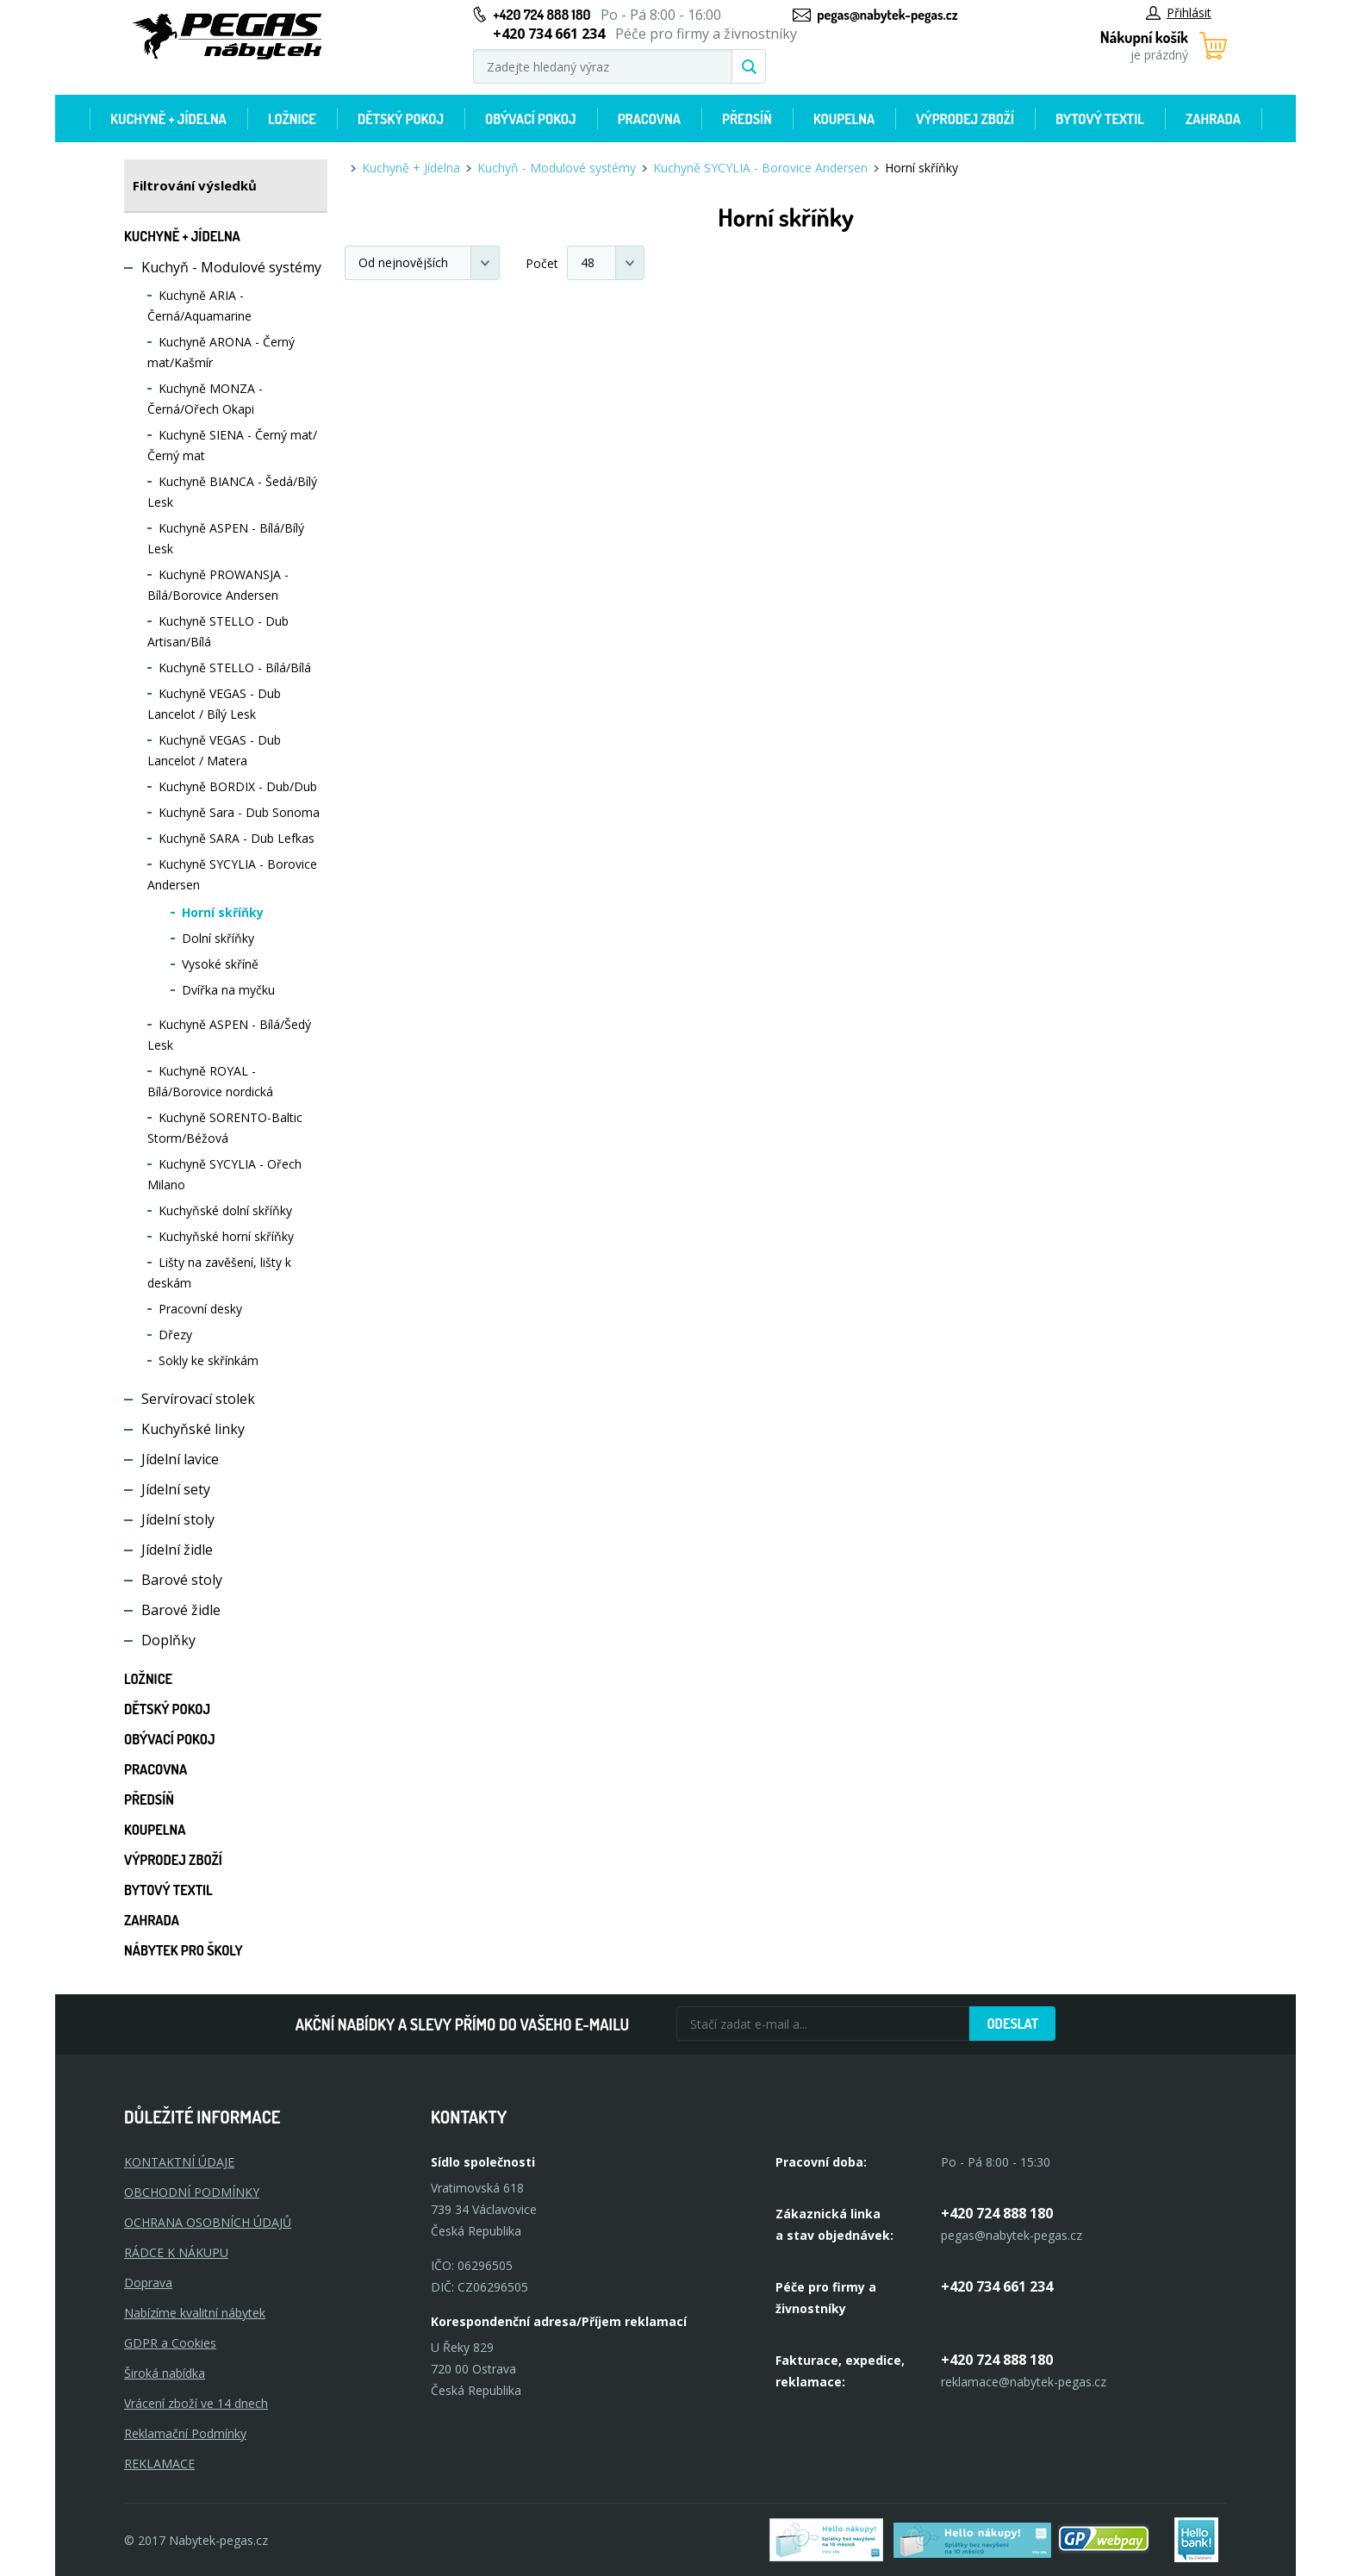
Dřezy (175, 1334)
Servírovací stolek (198, 1398)
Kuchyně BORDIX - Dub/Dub (238, 786)
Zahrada (1213, 119)
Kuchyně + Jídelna (168, 119)
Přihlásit (1178, 12)
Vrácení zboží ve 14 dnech (196, 2403)
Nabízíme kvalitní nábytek (194, 2313)
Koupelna (844, 119)
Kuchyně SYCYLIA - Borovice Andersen (760, 167)
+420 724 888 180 (541, 14)
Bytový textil (1099, 119)
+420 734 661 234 (997, 2286)
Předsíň (747, 119)
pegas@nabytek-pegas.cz (887, 14)
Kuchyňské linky (193, 1428)
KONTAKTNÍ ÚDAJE (179, 2162)
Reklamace (159, 2463)
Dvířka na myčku (228, 990)
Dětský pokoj (401, 119)
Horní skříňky (223, 912)
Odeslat (1012, 2023)
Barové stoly (181, 1579)
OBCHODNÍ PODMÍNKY (191, 2192)
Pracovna (649, 119)
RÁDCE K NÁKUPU (176, 2252)
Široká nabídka (164, 2373)
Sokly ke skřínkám (208, 1360)
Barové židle (181, 1609)
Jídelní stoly (178, 1519)
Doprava (148, 2282)
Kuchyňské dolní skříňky (225, 1210)
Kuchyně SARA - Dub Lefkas (236, 838)
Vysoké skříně (220, 964)
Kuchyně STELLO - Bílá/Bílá (235, 667)
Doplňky (168, 1640)
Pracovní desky (200, 1308)
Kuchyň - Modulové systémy (231, 267)
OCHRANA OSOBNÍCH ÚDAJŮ (207, 2222)
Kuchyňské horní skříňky (226, 1236)
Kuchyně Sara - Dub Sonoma (239, 812)
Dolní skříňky (218, 938)
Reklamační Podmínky (185, 2433)
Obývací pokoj (530, 119)
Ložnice (292, 119)
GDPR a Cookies (170, 2343)
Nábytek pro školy (183, 1950)
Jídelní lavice (180, 1459)
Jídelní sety (175, 1489)
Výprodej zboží (965, 119)
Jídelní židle (177, 1549)
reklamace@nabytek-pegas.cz (1023, 2381)
